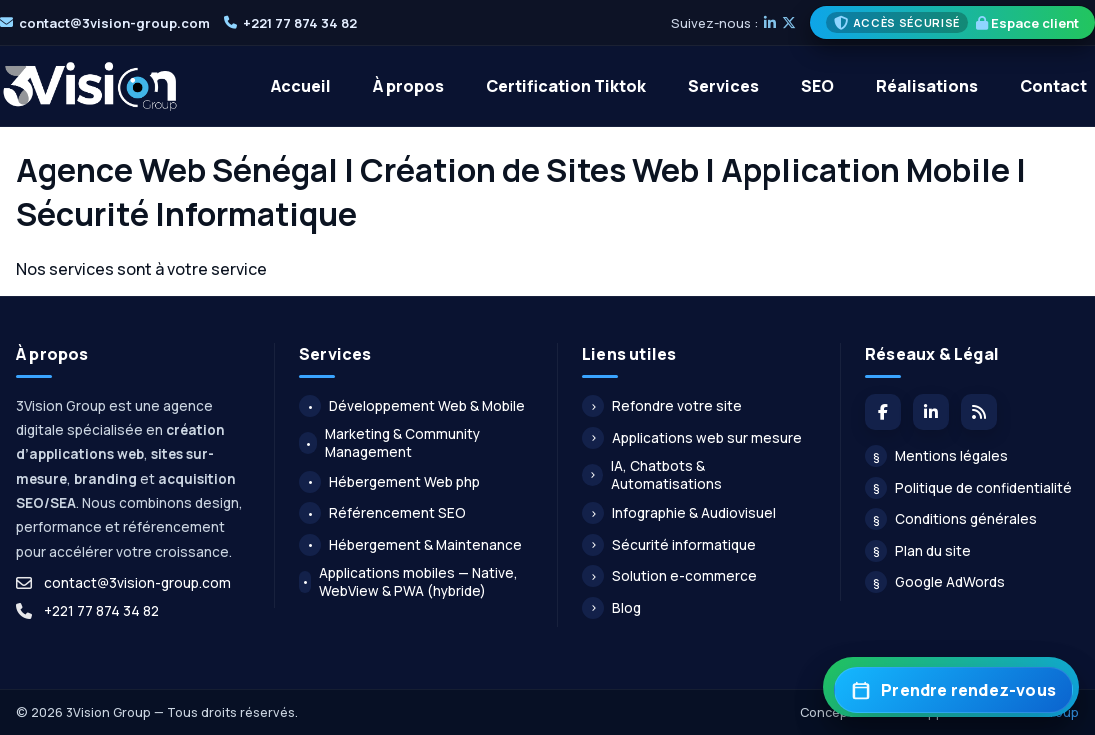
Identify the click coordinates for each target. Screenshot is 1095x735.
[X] (789, 23)
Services (723, 86)
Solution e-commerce (669, 576)
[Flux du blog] (979, 412)
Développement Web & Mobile (412, 406)
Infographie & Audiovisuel (679, 513)
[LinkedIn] (770, 23)
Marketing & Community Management (389, 443)
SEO (817, 86)
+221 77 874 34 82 (300, 23)
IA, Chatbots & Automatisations (652, 475)
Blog (611, 608)
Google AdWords (935, 582)
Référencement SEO (382, 513)
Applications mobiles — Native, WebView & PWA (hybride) (408, 582)
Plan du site (918, 551)
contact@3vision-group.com (114, 23)
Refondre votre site (662, 406)
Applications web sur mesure (692, 438)
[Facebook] (883, 412)
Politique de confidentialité (968, 488)
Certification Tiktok (566, 86)
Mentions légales (936, 456)
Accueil (301, 86)
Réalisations (927, 86)
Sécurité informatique (669, 545)
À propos (408, 86)
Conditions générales (951, 519)
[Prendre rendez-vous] (953, 690)
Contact (1053, 86)
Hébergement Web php (389, 482)
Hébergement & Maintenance (410, 545)
